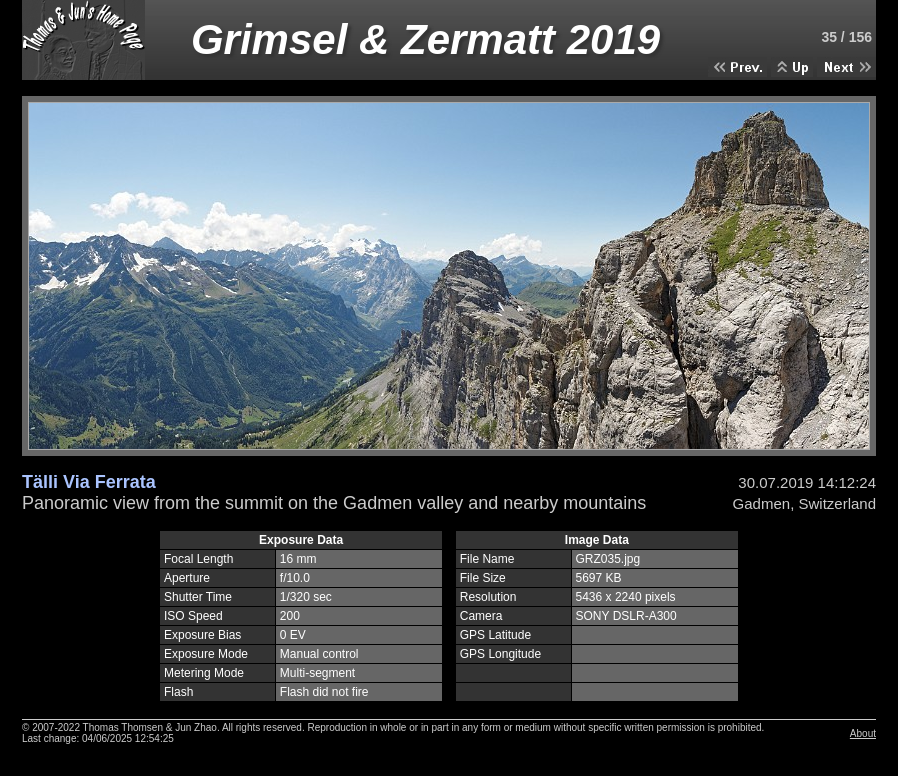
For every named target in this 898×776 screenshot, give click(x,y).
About (863, 733)
